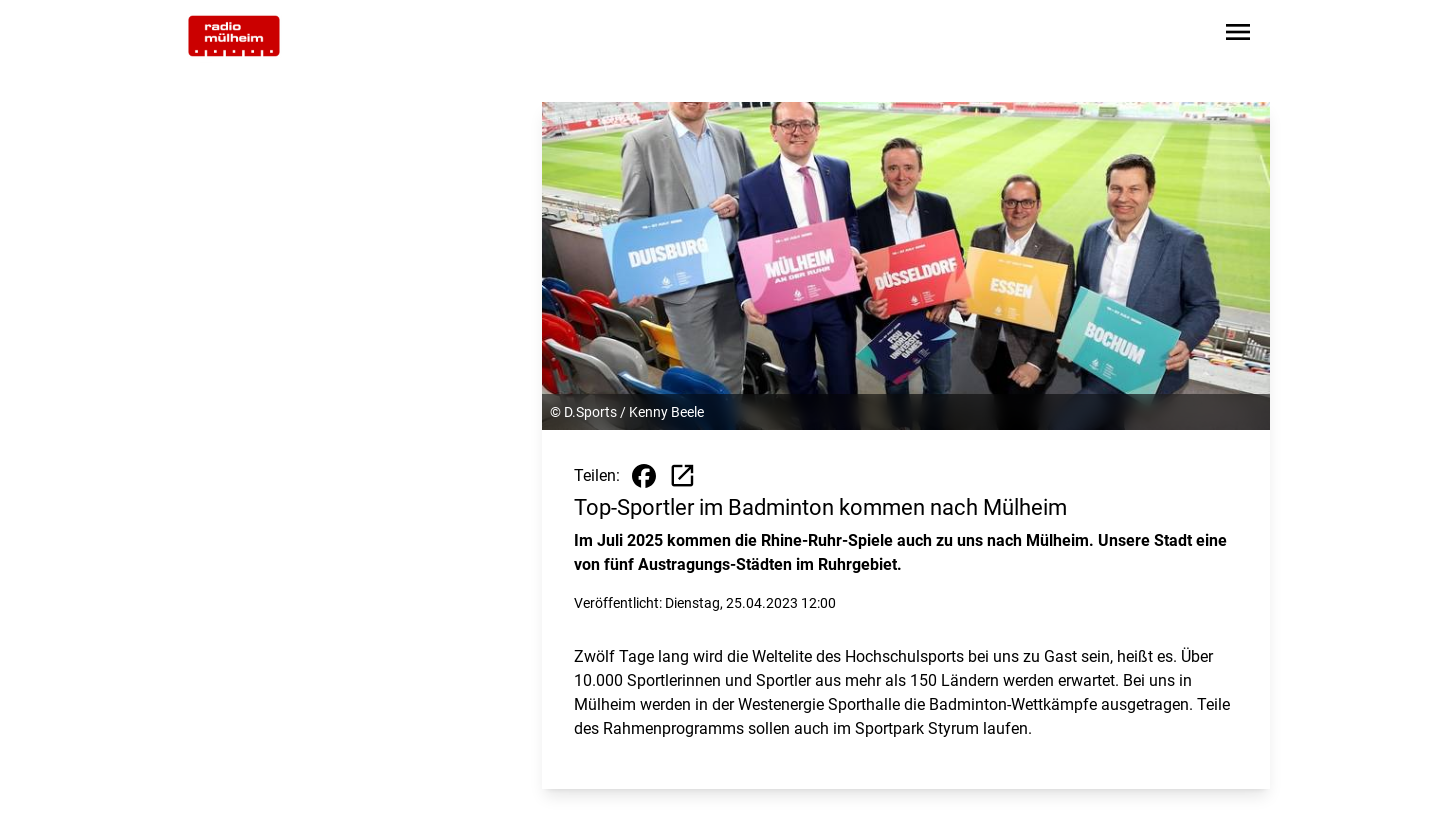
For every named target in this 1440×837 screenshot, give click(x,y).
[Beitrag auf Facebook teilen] (644, 476)
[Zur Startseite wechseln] (234, 36)
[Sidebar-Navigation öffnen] (1238, 35)
